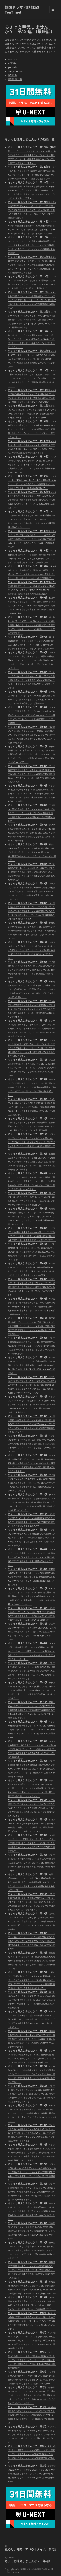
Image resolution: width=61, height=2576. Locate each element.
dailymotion (15, 71)
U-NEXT (12, 59)
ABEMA (12, 63)
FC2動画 (12, 75)
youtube (13, 67)
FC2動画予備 (15, 78)
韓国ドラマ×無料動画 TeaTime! (22, 10)
